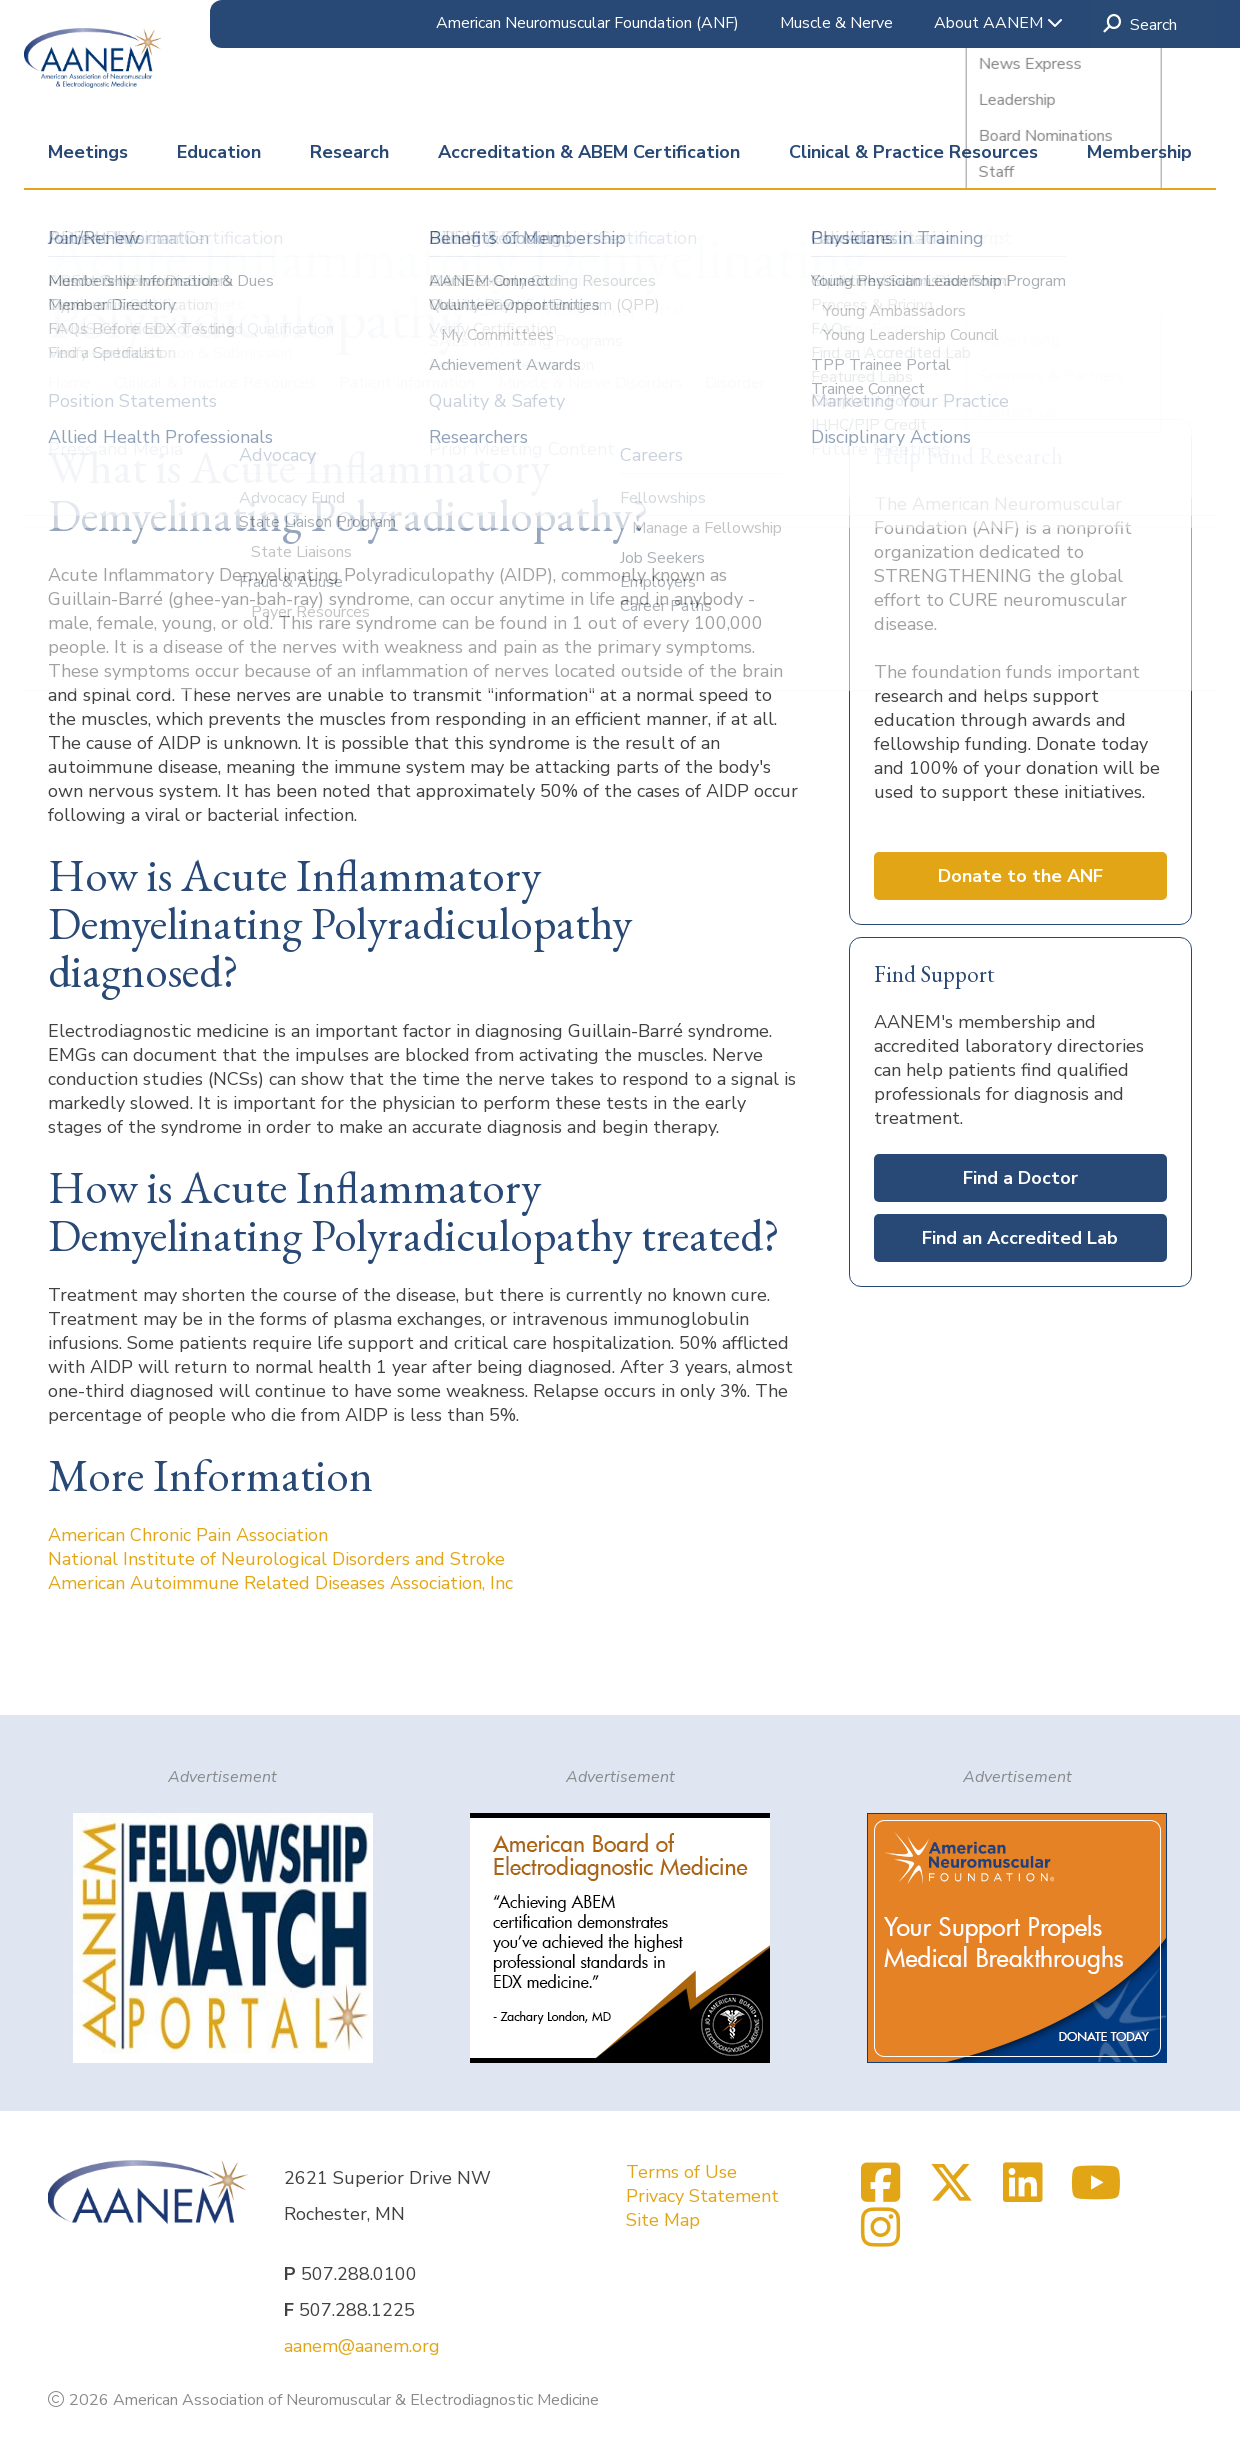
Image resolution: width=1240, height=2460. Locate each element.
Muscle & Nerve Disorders (592, 383)
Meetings (88, 152)
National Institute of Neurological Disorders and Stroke (276, 1559)
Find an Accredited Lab (1020, 1238)
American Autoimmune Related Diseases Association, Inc (280, 1583)
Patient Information (409, 383)
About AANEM (998, 23)
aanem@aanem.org (362, 2346)
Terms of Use (681, 2172)
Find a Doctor (1020, 1178)
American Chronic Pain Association (188, 1535)
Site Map (663, 2220)
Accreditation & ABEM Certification (589, 152)
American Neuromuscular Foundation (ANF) (587, 23)
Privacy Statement (702, 2196)
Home (71, 383)
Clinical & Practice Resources (913, 152)
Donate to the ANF (1020, 876)
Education (219, 152)
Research (349, 152)
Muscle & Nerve (836, 23)
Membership (1139, 152)
